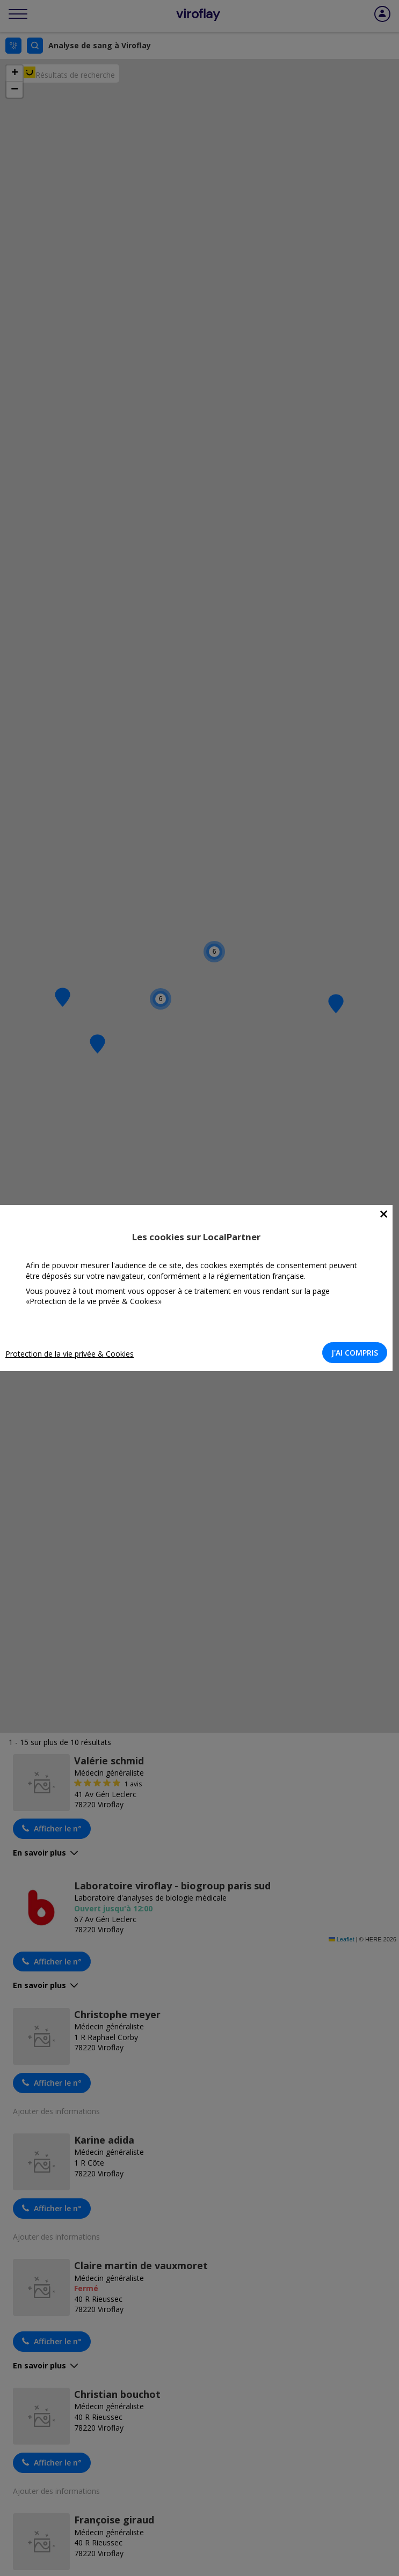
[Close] (383, 1214)
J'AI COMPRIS (354, 1353)
